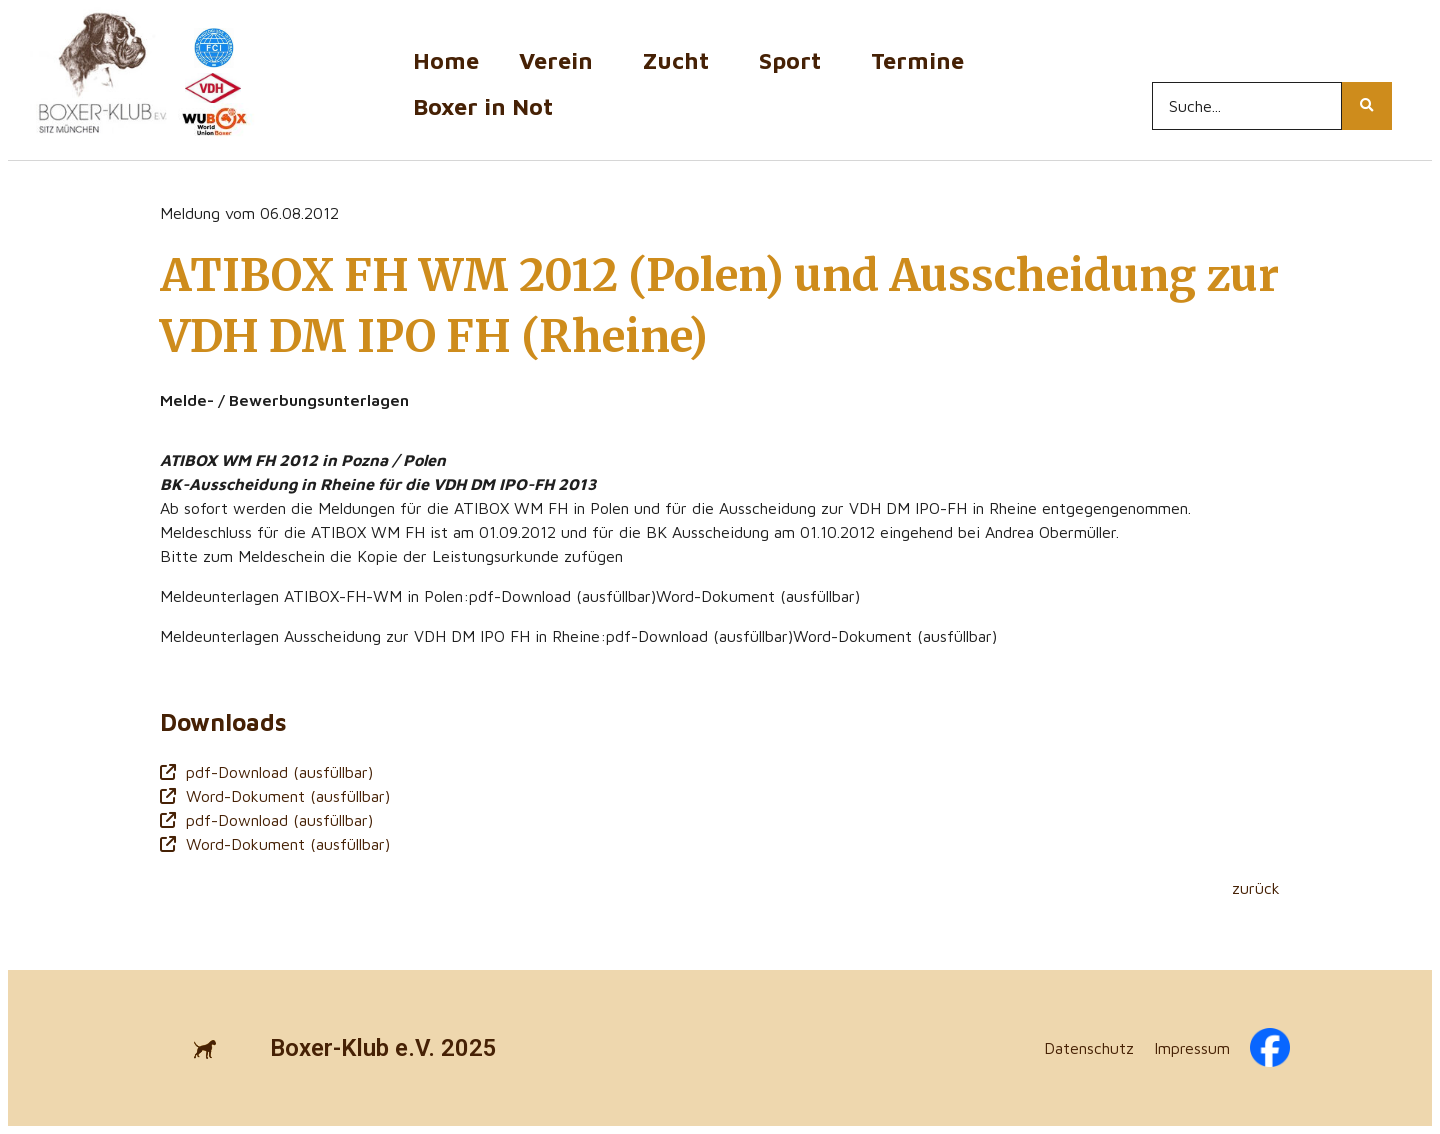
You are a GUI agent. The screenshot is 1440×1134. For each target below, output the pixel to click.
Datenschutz (1089, 1048)
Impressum (1192, 1048)
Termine (922, 60)
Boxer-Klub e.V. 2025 (383, 1048)
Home (446, 60)
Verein (561, 60)
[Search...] (1247, 106)
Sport (795, 60)
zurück (1256, 888)
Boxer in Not (483, 106)
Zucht (681, 60)
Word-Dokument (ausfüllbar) (275, 796)
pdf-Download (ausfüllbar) (266, 772)
